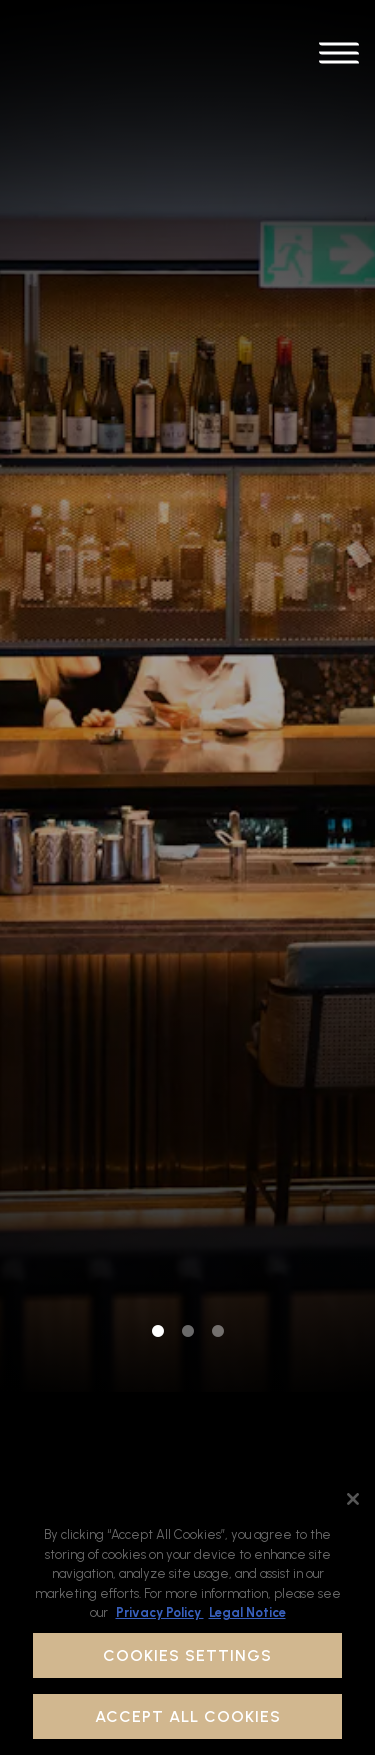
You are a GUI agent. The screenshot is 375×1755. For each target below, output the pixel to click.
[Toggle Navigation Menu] (339, 56)
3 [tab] (218, 1173)
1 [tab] (158, 1173)
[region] (187, 1616)
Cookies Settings (187, 1655)
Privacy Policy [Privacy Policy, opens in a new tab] (160, 1612)
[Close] (353, 1499)
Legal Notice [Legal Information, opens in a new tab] (247, 1612)
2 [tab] (188, 1173)
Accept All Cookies (188, 1716)
